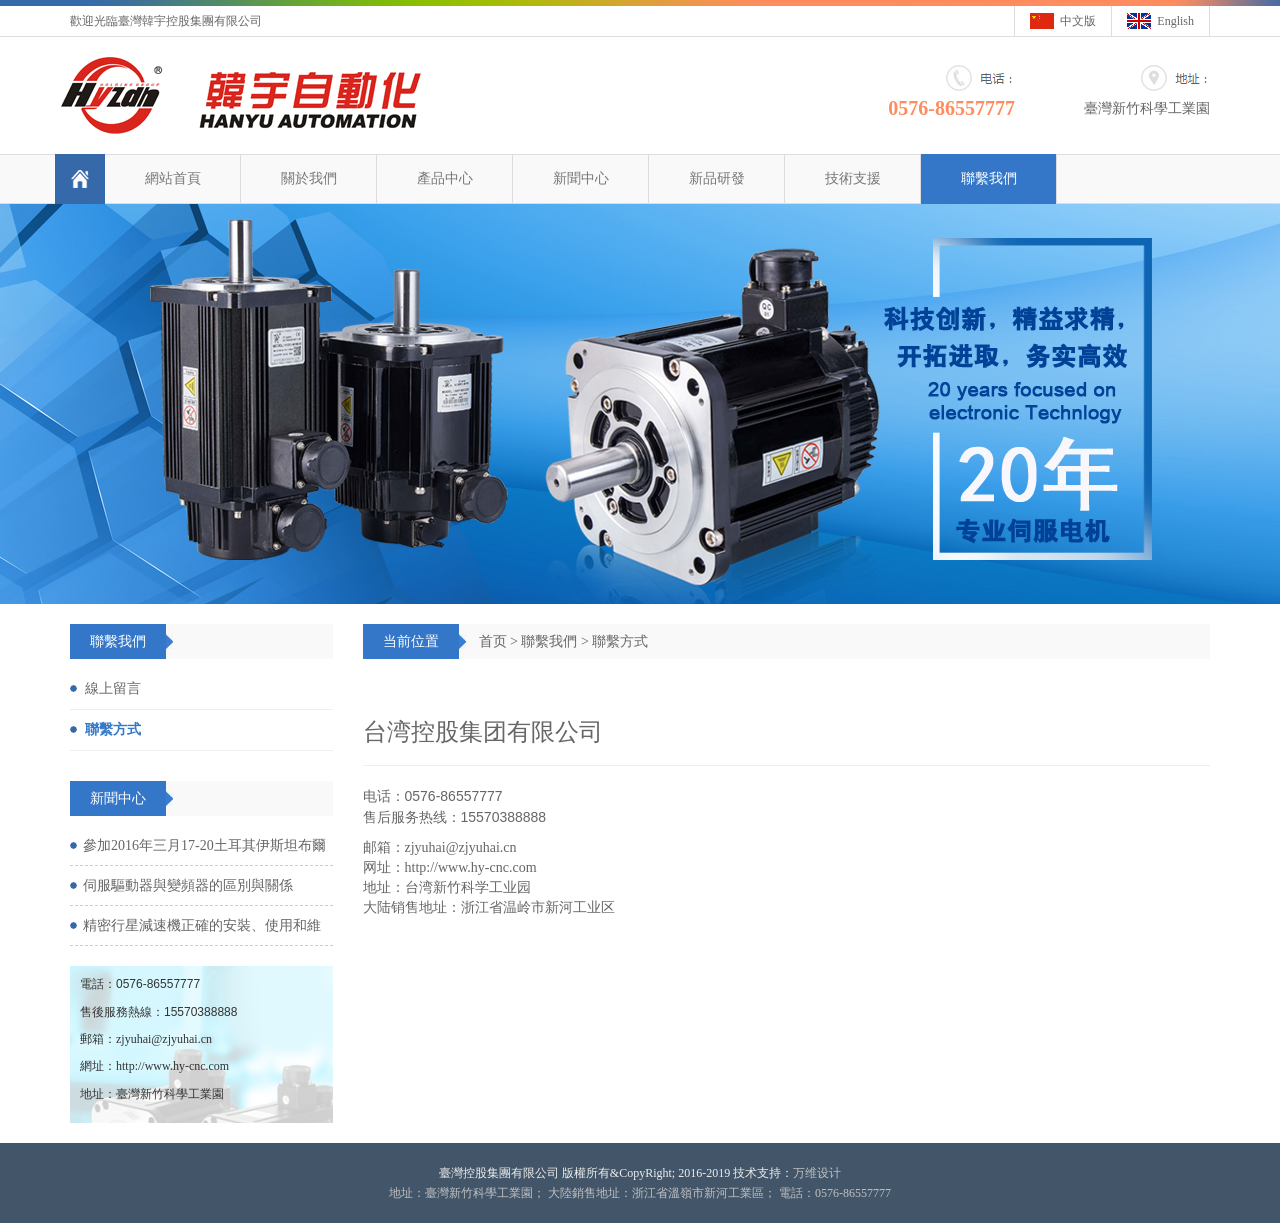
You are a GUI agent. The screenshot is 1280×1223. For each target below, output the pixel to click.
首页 (493, 641)
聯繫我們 (989, 178)
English (1175, 21)
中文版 (1078, 21)
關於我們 (309, 178)
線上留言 (113, 688)
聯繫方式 (620, 641)
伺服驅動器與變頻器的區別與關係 (188, 885)
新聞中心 (581, 178)
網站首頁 (173, 178)
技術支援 (853, 178)
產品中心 (445, 178)
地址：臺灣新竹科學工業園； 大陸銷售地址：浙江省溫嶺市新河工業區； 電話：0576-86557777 (640, 1193)
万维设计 (817, 1173)
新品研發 (717, 178)
